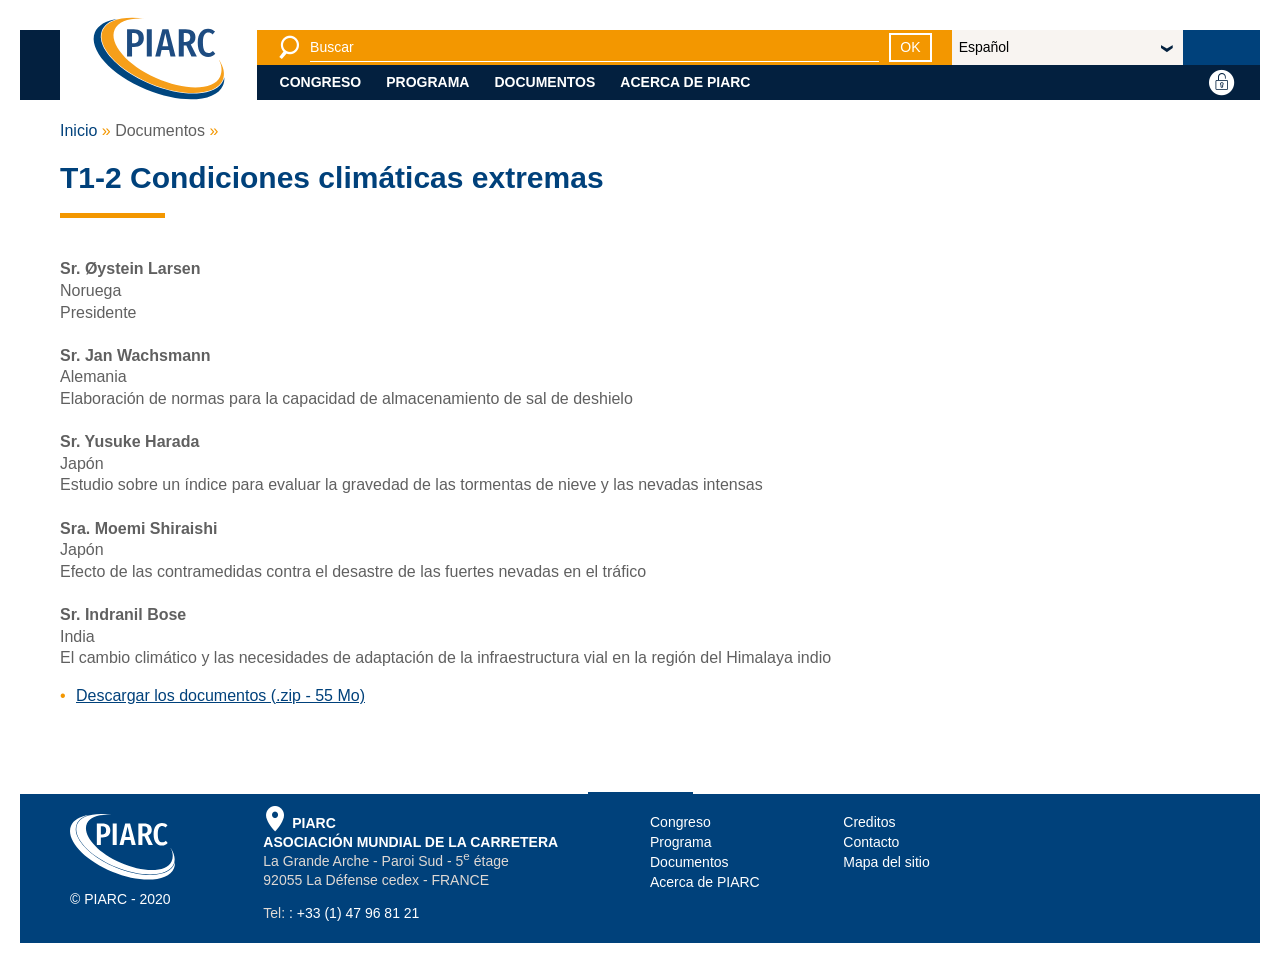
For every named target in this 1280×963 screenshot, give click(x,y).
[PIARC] (159, 60)
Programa (427, 82)
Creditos (869, 822)
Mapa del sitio (886, 862)
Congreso (321, 82)
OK (910, 47)
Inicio (78, 130)
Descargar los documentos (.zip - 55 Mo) (220, 695)
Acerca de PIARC (685, 82)
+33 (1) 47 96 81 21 (358, 913)
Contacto (871, 842)
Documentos (544, 82)
